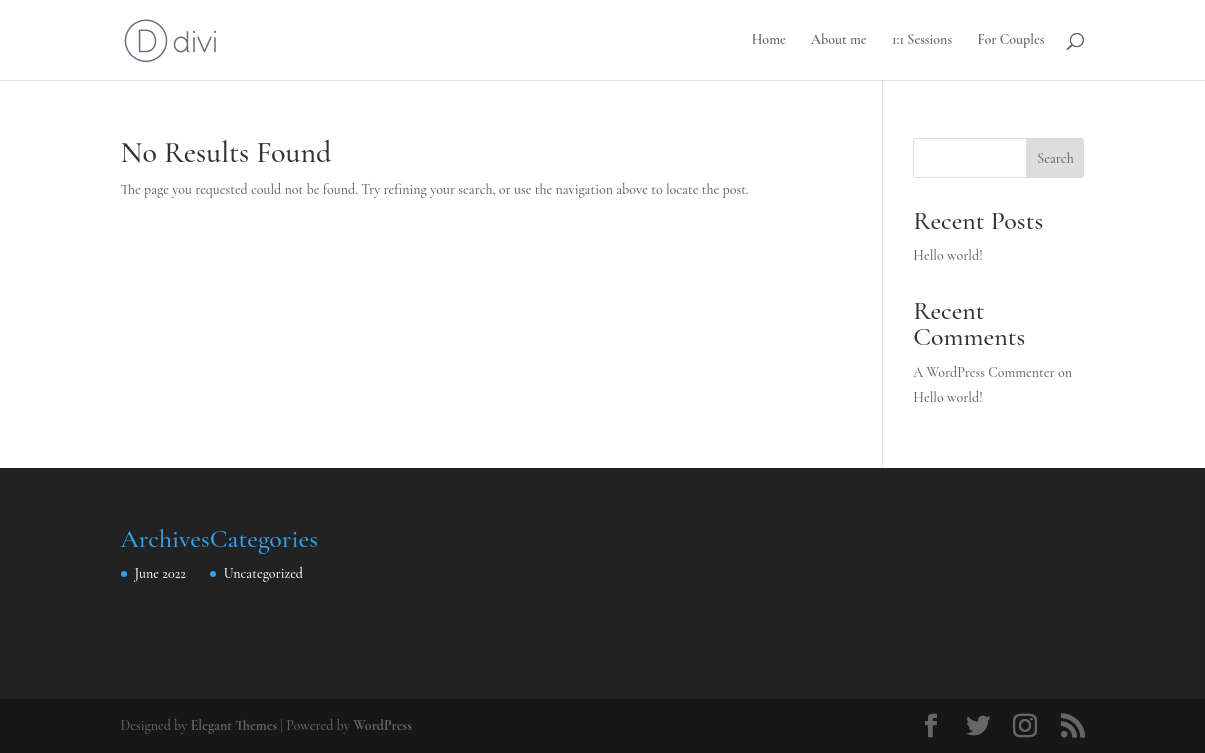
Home (769, 40)
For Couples (1010, 40)
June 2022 (160, 573)
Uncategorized (263, 573)
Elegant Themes (234, 725)
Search (1055, 158)
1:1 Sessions (922, 40)
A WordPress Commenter (984, 372)
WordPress (382, 725)
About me (839, 40)
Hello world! (947, 255)
